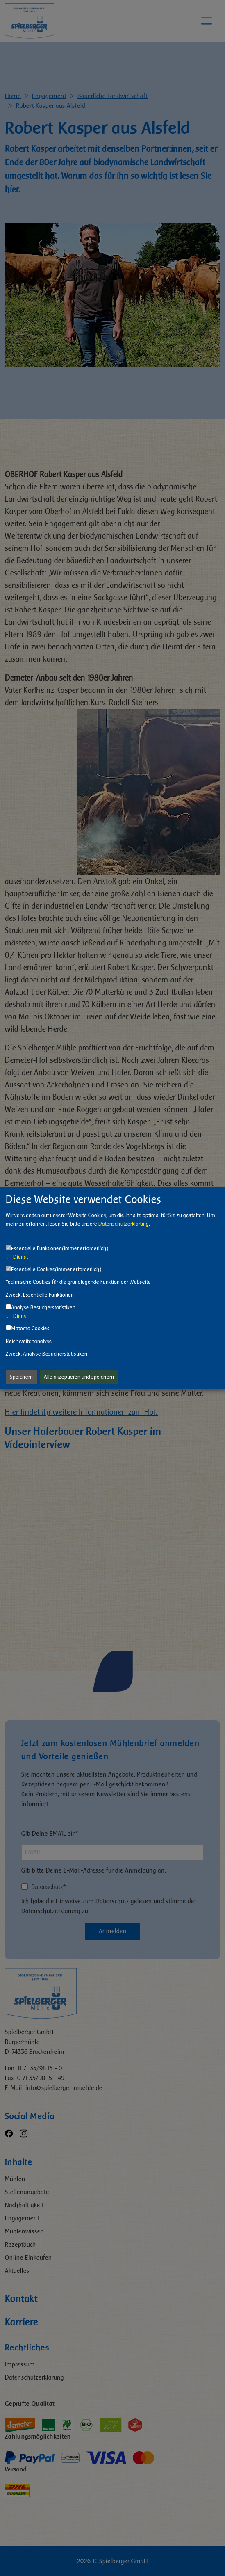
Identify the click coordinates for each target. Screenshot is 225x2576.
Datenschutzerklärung (123, 1224)
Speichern (21, 1377)
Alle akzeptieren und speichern (79, 1377)
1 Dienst (17, 1257)
